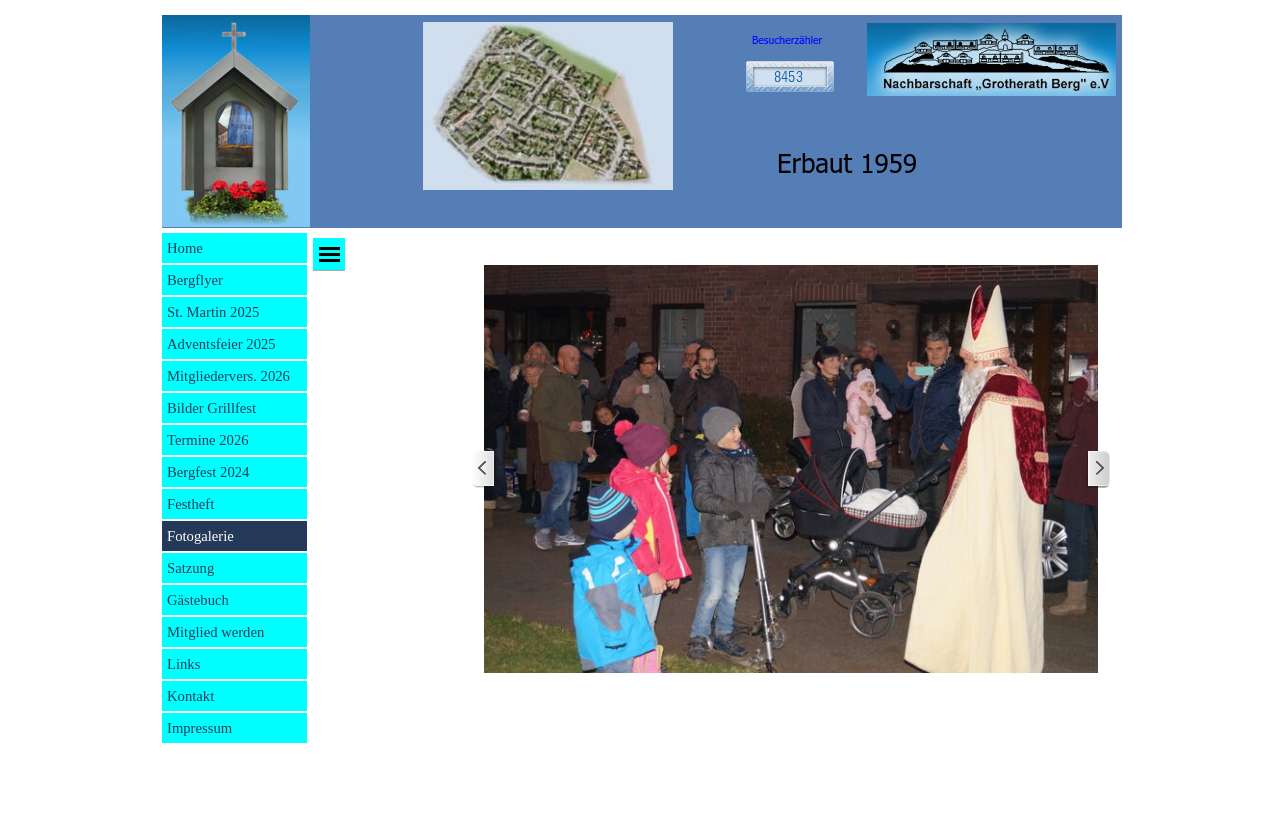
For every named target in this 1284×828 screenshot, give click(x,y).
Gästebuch (198, 600)
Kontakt (190, 696)
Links (183, 664)
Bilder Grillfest (211, 408)
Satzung (190, 568)
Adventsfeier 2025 (221, 344)
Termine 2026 (208, 440)
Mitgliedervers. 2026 (228, 376)
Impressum (199, 728)
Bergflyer (195, 280)
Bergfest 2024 (208, 472)
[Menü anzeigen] (329, 254)
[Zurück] (484, 469)
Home (185, 248)
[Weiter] (1098, 469)
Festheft (190, 504)
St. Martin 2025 (213, 312)
